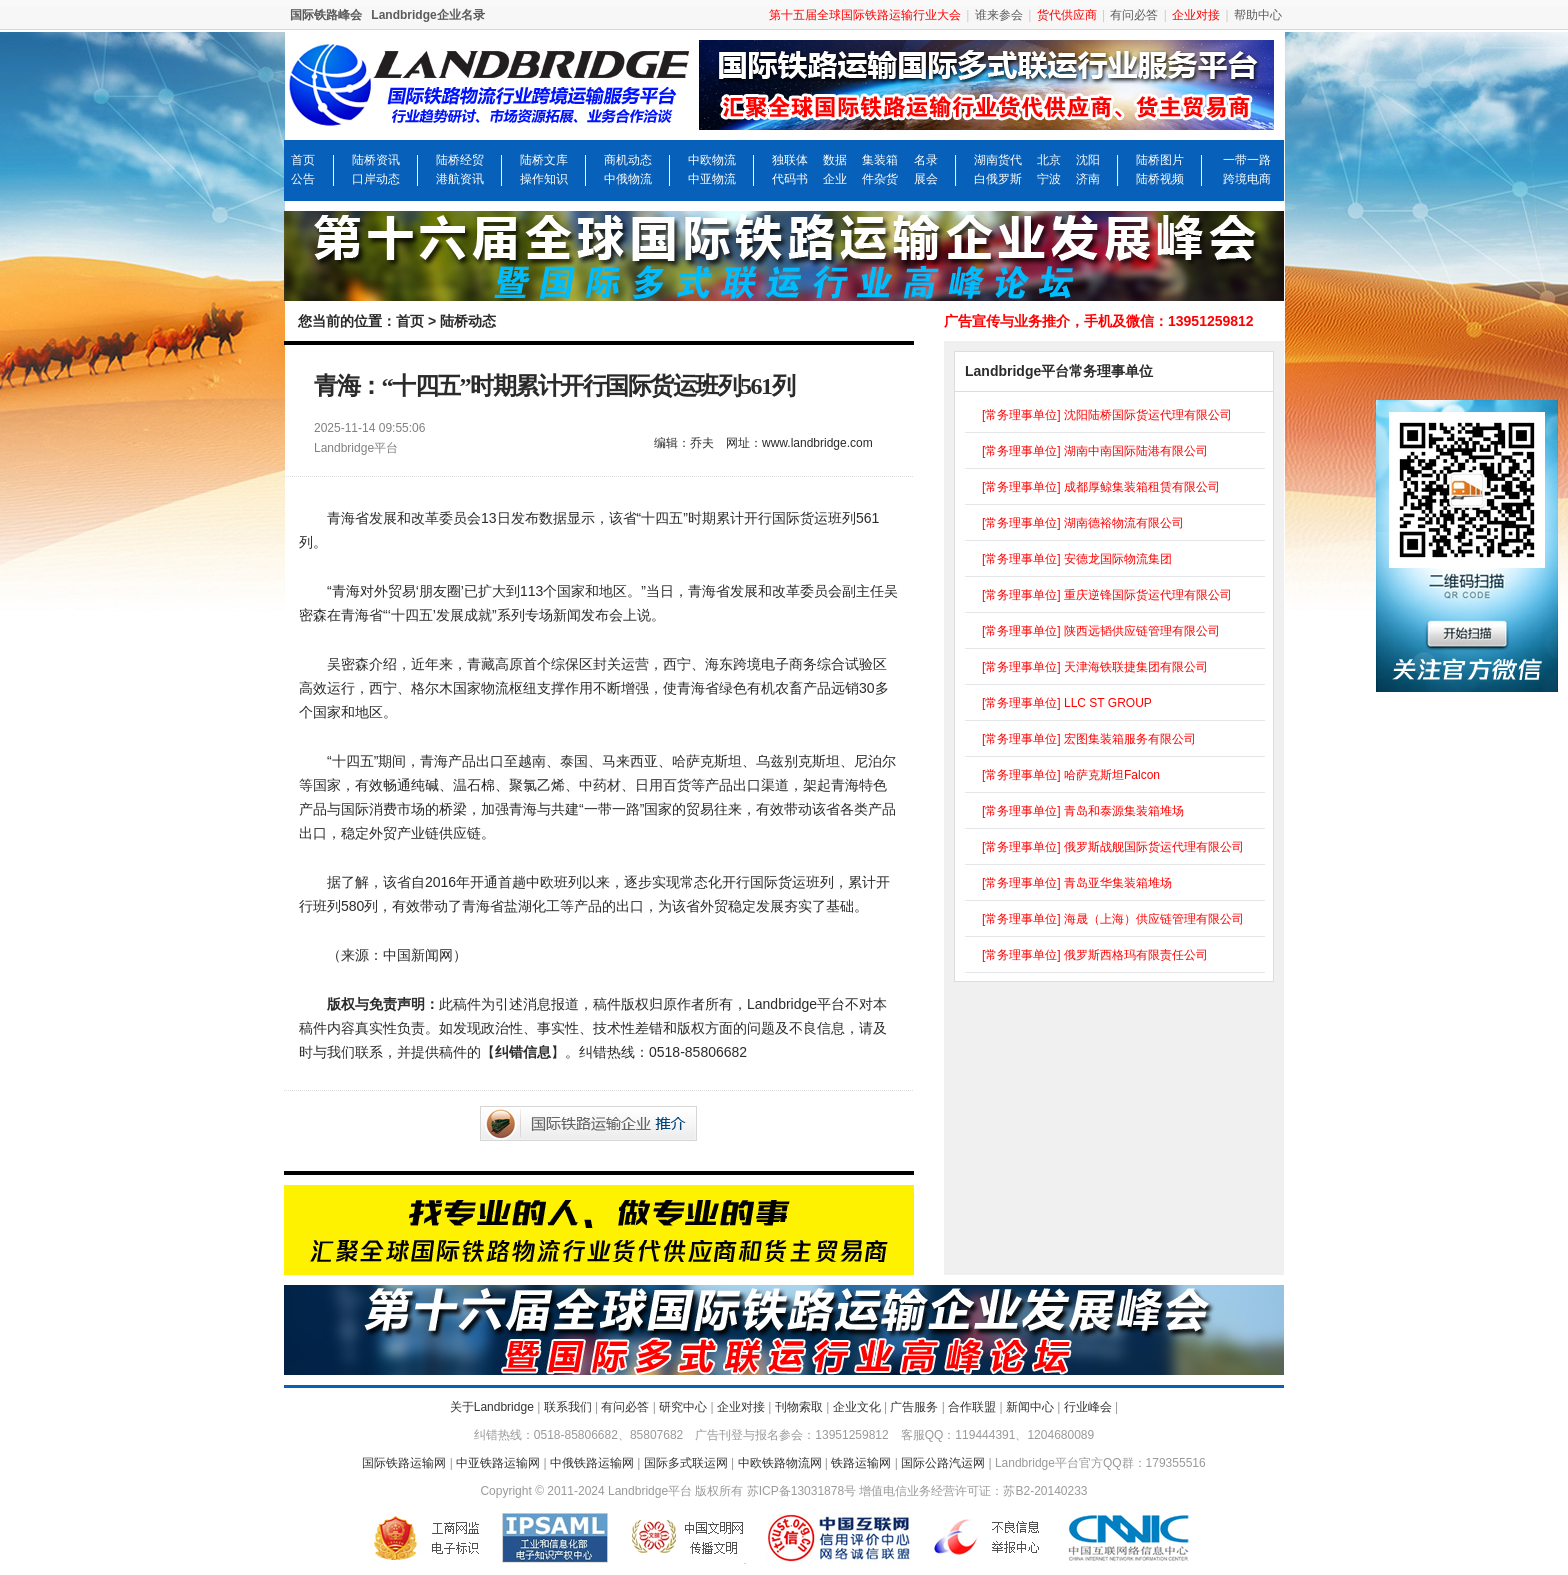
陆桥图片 (1160, 160)
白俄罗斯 (998, 179)
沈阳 (1088, 160)
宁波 (1049, 179)
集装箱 (880, 160)
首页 (303, 160)
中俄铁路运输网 (592, 1463)
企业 (835, 179)
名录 (926, 160)
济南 (1088, 179)
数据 (835, 160)
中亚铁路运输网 (498, 1463)
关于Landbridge (492, 1407)
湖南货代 (998, 160)
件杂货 (880, 179)
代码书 (790, 179)
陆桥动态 (468, 321)
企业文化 (857, 1407)
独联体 (790, 160)
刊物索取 (799, 1407)
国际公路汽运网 (943, 1463)
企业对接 (741, 1407)
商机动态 (628, 160)
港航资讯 (460, 179)
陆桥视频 (1160, 179)
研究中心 (683, 1407)
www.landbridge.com (817, 443)
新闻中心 (1030, 1407)
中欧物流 (712, 160)
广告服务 (914, 1407)
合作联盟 (972, 1407)
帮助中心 (1258, 15)
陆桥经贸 (460, 160)
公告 (303, 179)
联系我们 (568, 1407)
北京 (1049, 160)
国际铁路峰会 (326, 15)
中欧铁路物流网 (780, 1463)
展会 (926, 179)
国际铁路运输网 (404, 1463)
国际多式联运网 (686, 1463)
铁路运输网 (861, 1463)
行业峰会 (1088, 1407)
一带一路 (1247, 160)
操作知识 (544, 179)
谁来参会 (999, 15)
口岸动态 (376, 179)
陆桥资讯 (376, 160)
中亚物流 (712, 179)
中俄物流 (628, 179)
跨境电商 (1247, 179)
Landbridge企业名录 (427, 15)
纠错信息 (523, 1052)
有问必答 (1134, 15)
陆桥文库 (544, 160)
